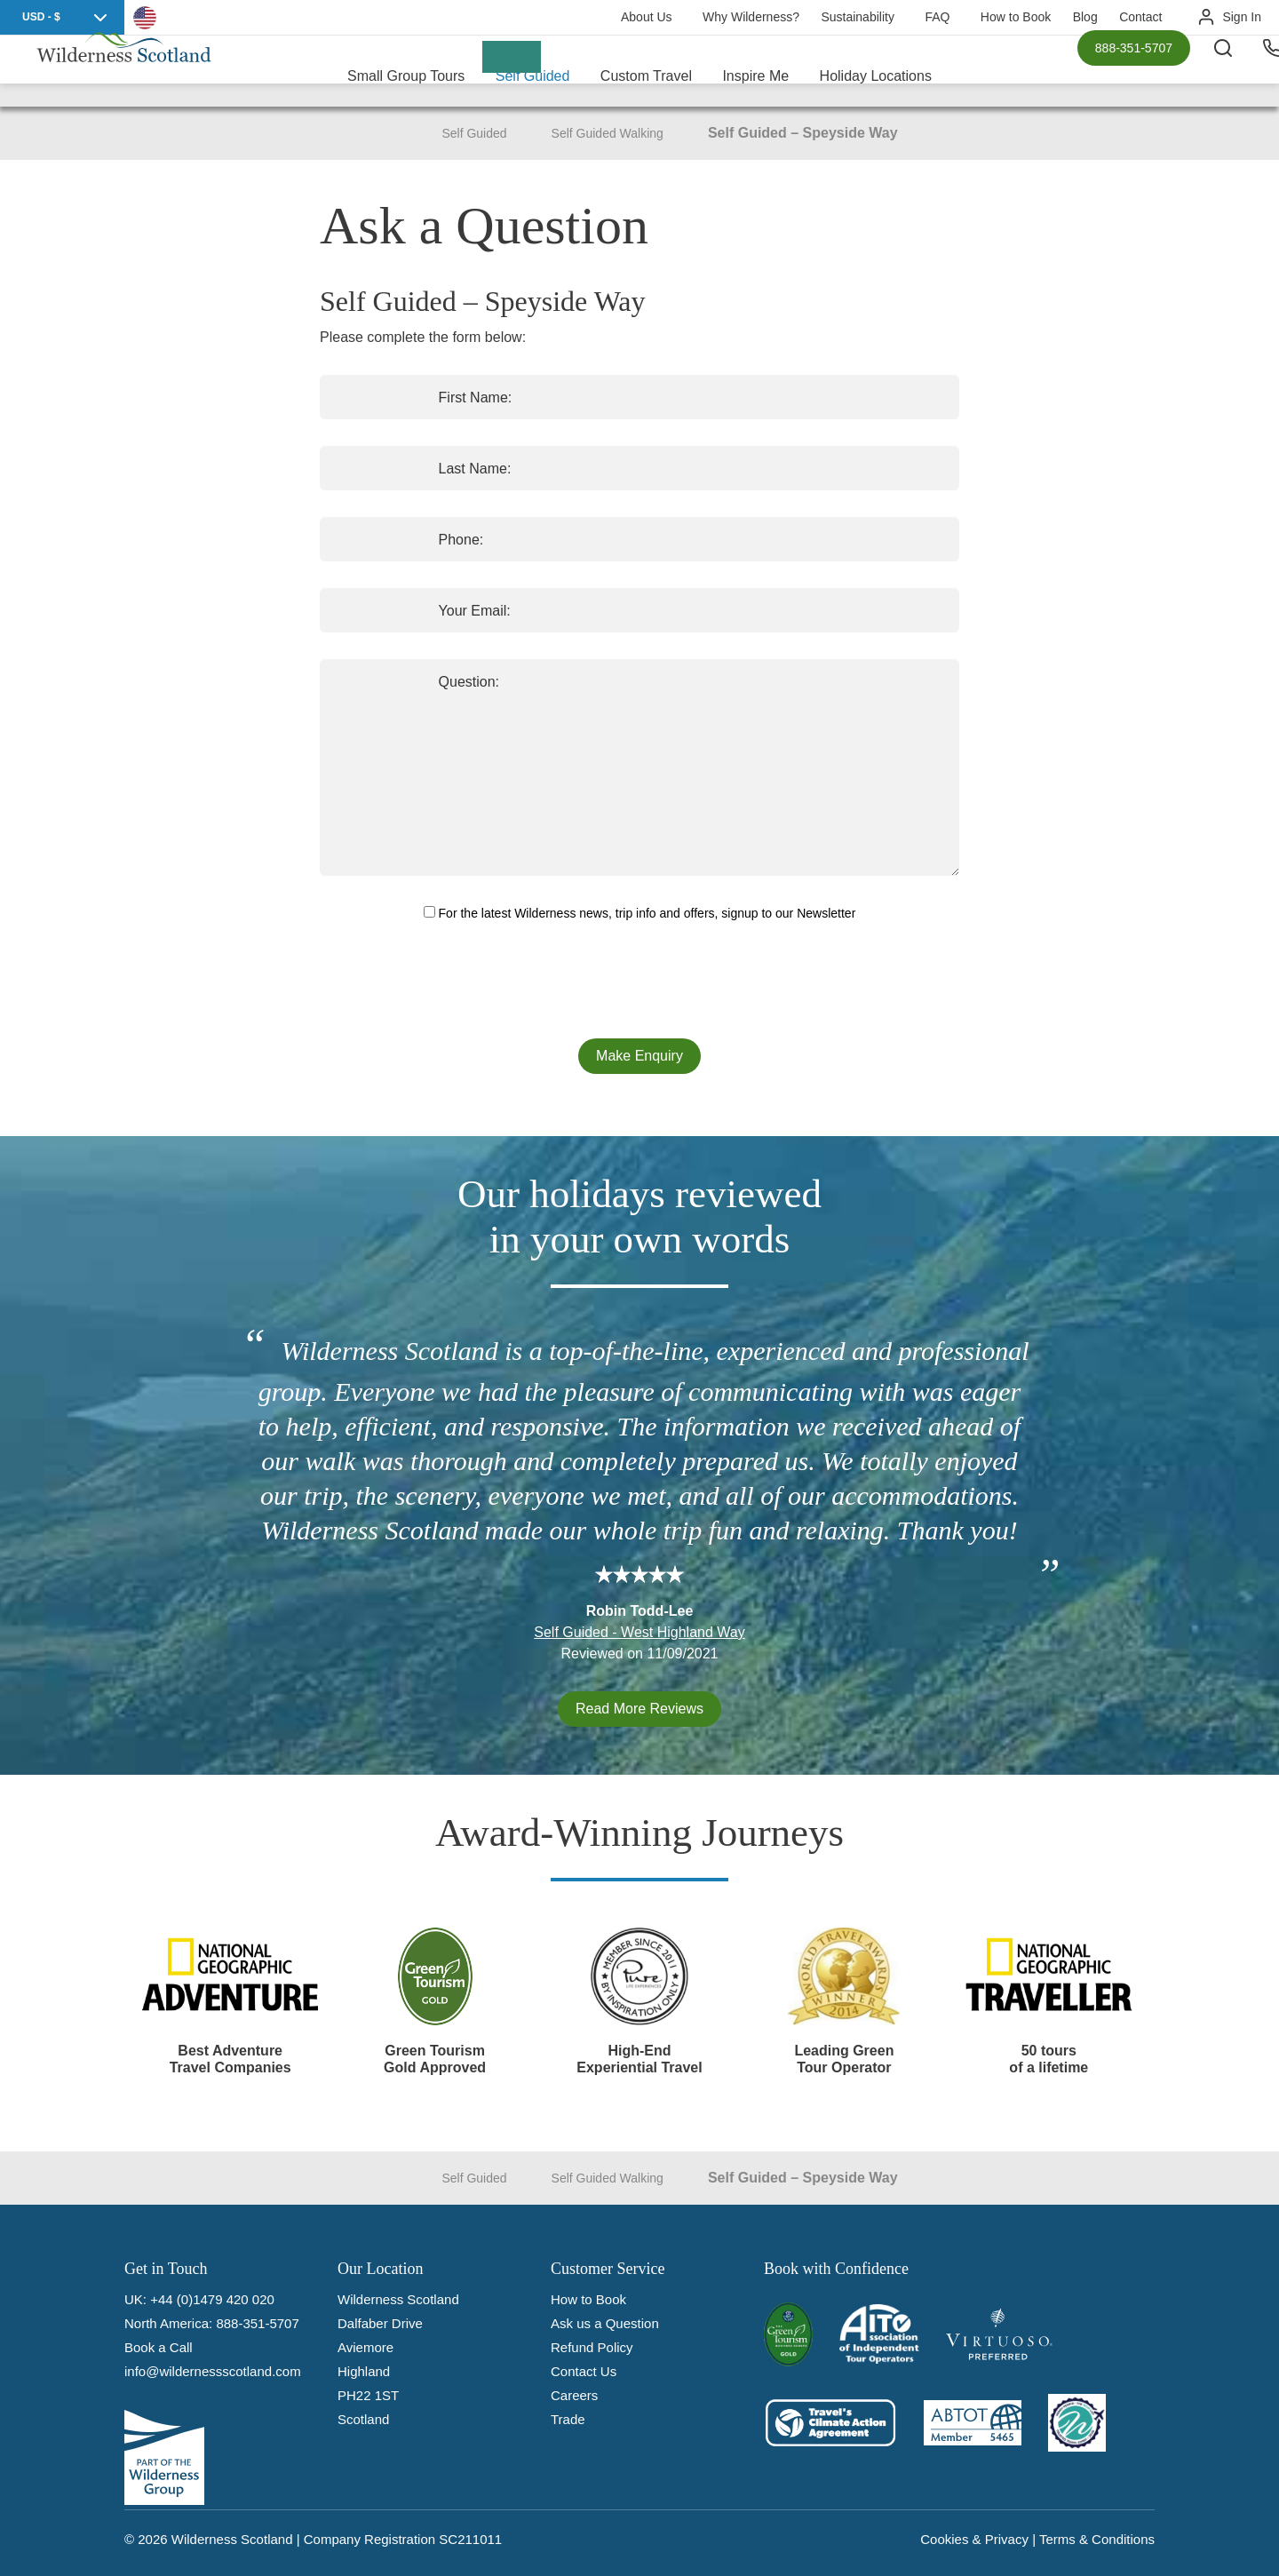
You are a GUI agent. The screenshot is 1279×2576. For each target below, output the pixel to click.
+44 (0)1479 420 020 (212, 2299)
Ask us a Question (605, 2323)
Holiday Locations (876, 70)
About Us (646, 17)
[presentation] (639, 981)
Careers (574, 2395)
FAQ (937, 17)
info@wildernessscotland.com (212, 2371)
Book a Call (158, 2347)
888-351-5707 (1133, 71)
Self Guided (533, 70)
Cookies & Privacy (974, 2539)
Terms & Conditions (1097, 2539)
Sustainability (857, 17)
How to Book (1016, 17)
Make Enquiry (639, 1055)
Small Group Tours (406, 70)
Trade (568, 2419)
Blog (1085, 17)
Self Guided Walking (607, 133)
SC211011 (470, 2539)
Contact (1140, 17)
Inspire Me (755, 70)
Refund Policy (592, 2347)
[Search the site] (1243, 71)
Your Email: (373, 610)
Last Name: (374, 468)
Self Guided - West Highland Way (639, 1632)
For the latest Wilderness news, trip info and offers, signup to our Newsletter (640, 913)
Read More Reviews (639, 1708)
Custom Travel (646, 70)
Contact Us (583, 2371)
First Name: (374, 397)
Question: (368, 681)
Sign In (1241, 17)
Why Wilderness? (751, 17)
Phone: (360, 539)
